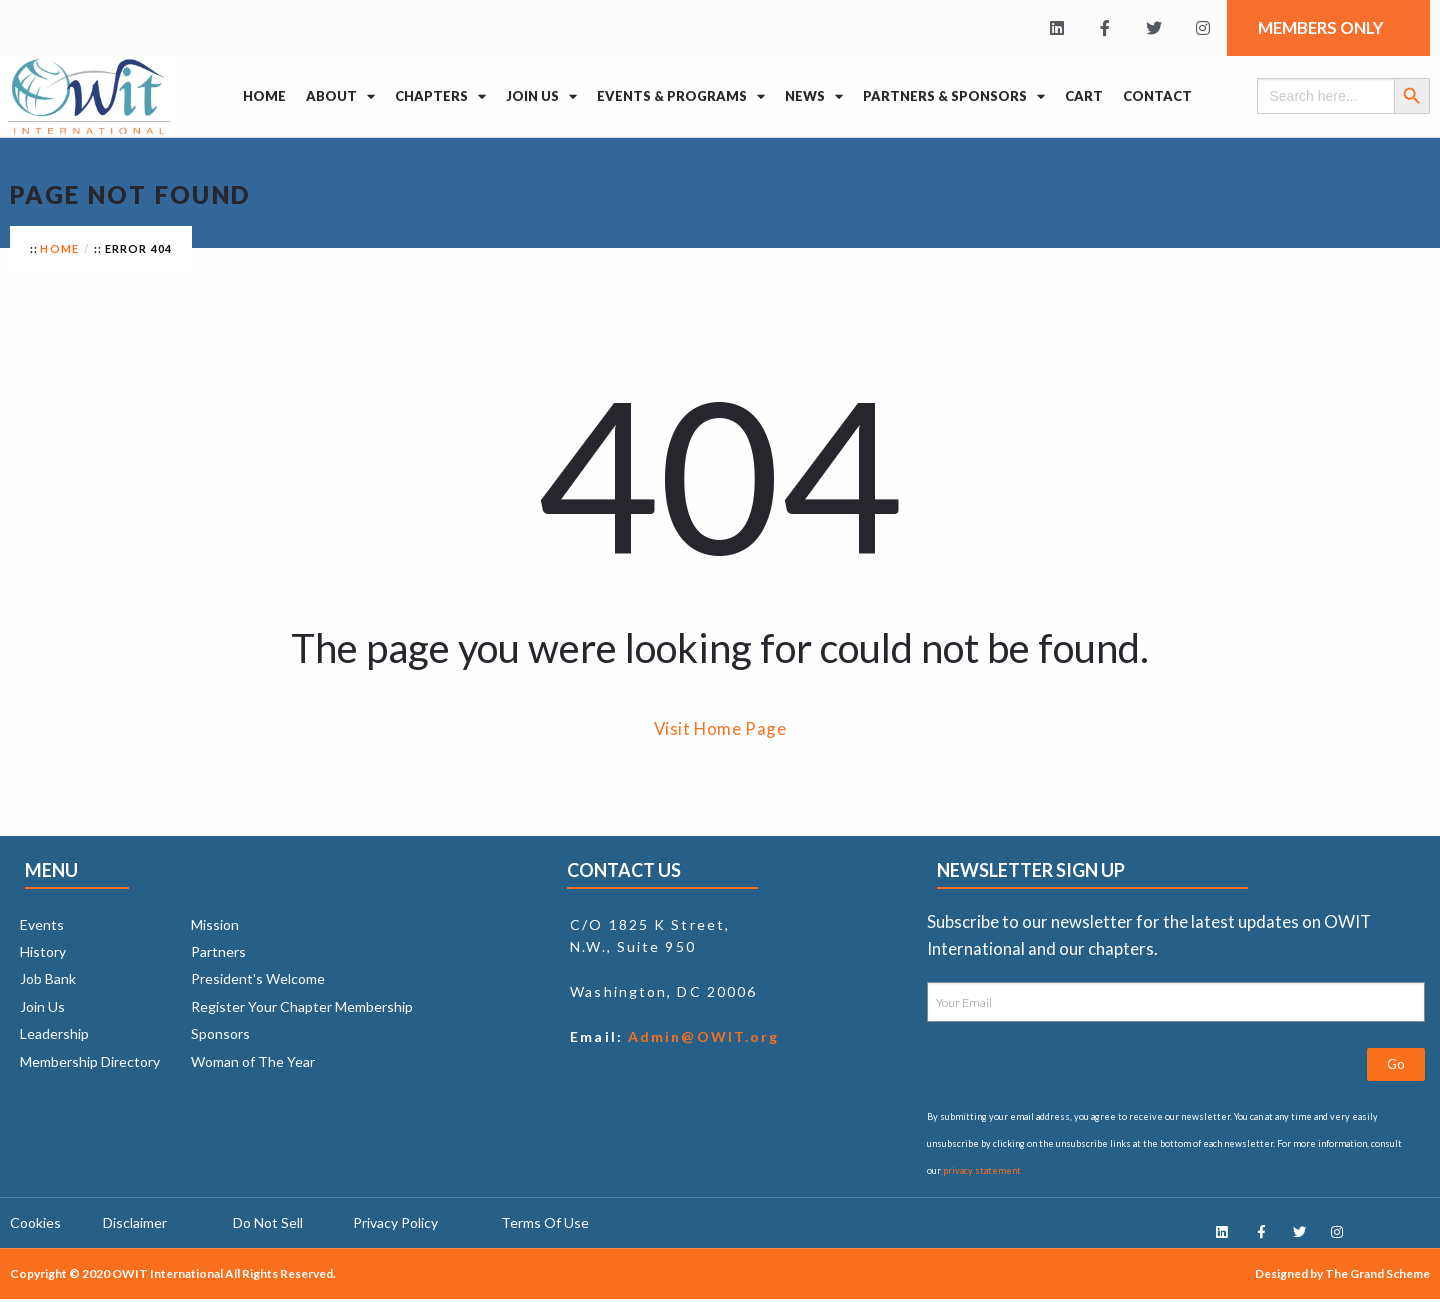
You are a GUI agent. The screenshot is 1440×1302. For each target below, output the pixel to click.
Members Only (1326, 27)
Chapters (440, 96)
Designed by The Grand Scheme (1342, 1276)
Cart (1084, 96)
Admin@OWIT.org (701, 1036)
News (814, 96)
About (340, 96)
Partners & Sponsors (954, 96)
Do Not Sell (268, 1224)
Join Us (541, 96)
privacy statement (982, 1170)
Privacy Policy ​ (397, 1224)
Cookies (35, 1224)
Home (264, 96)
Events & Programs (681, 96)
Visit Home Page (720, 728)
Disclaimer (135, 1224)
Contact (1157, 96)
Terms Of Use (545, 1224)
